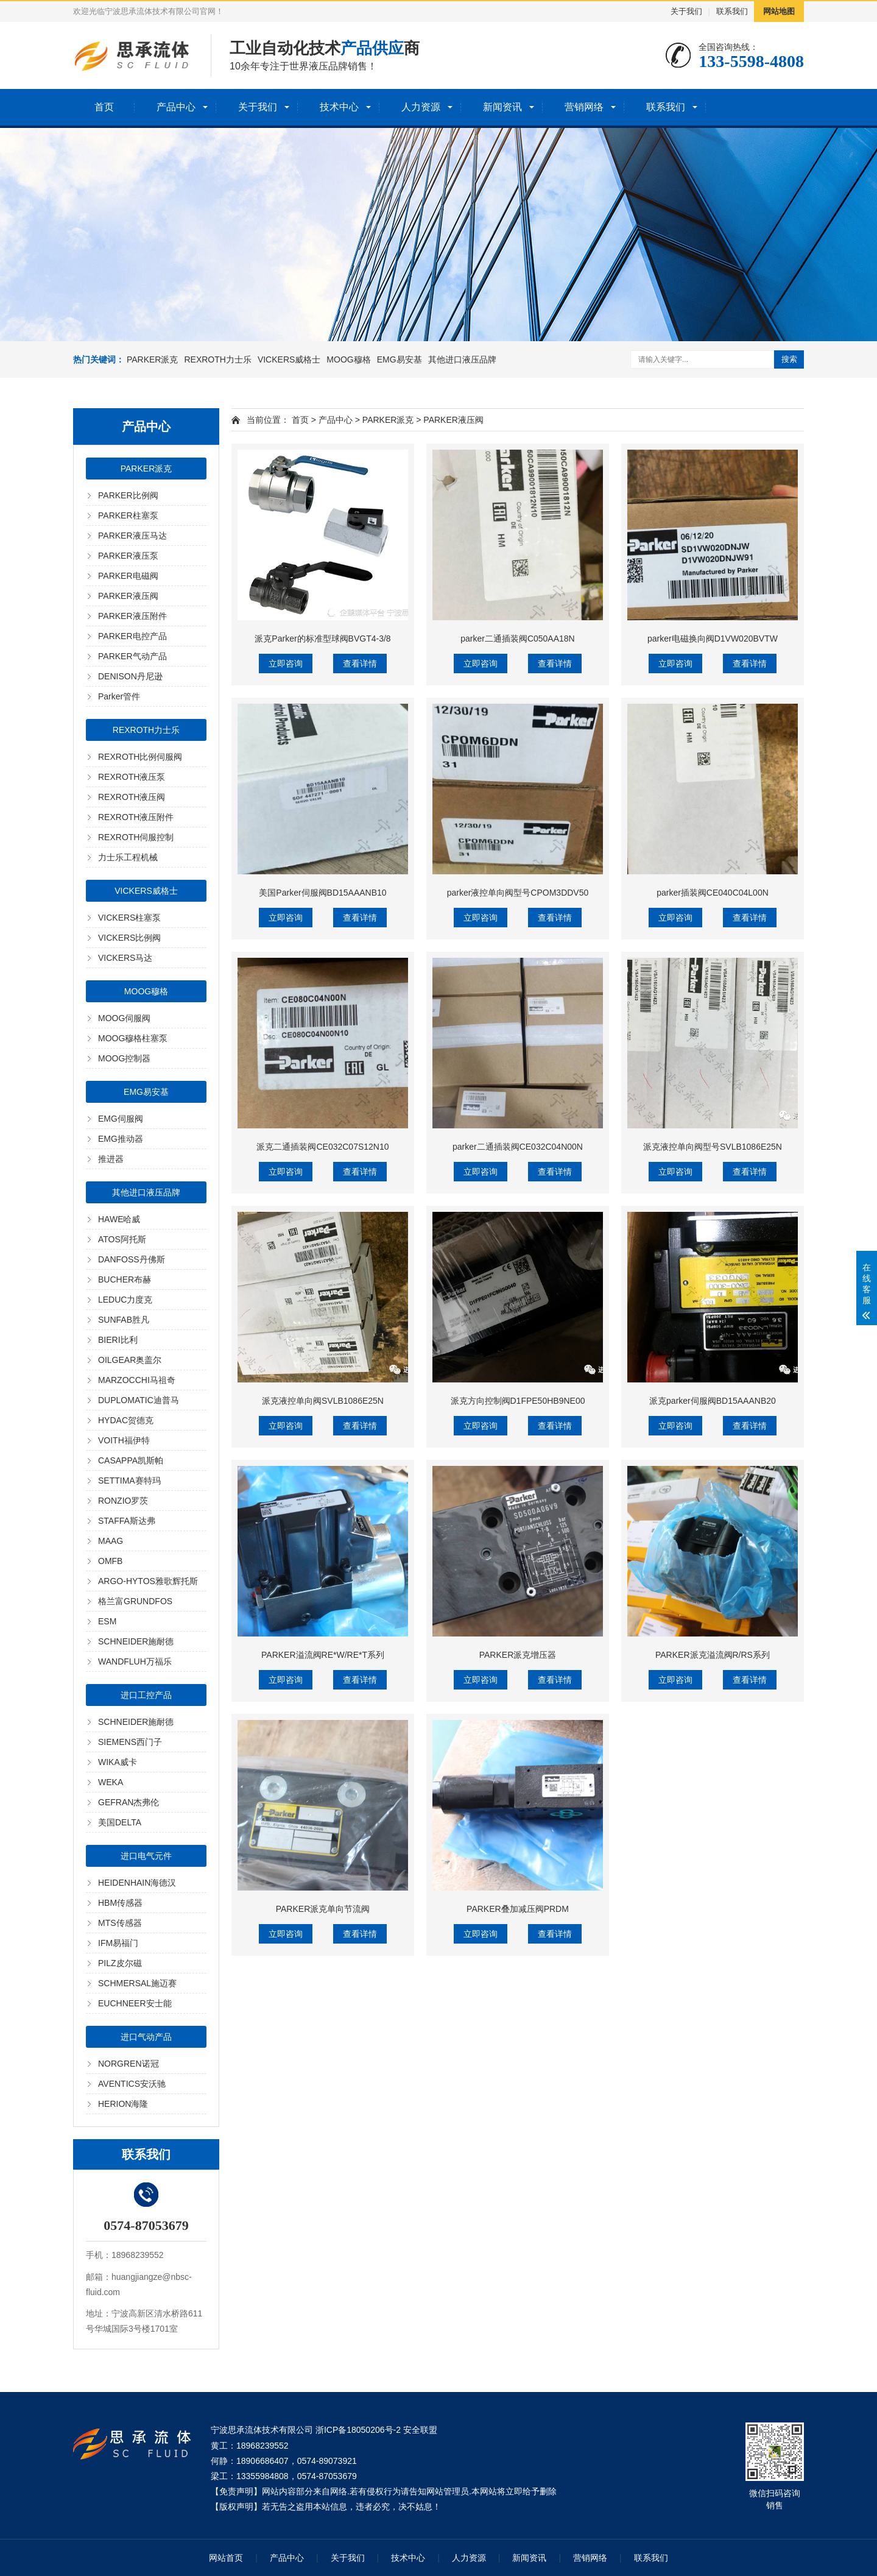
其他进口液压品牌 (462, 359)
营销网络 (584, 107)
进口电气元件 (146, 1856)
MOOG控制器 (124, 1058)
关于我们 (686, 11)
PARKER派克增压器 (518, 1655)
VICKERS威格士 (289, 359)
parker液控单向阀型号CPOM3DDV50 (518, 892)
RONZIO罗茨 (123, 1501)
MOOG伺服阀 (124, 1018)
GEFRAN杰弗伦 (128, 1802)
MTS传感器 (120, 1923)
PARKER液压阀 (128, 596)
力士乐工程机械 (128, 857)
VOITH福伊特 (124, 1440)
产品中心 (176, 107)
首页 (104, 107)
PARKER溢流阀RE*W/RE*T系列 (322, 1655)
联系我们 (732, 11)
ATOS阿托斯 (122, 1239)
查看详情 (360, 663)
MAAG (110, 1541)
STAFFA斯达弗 (126, 1521)
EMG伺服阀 (120, 1118)
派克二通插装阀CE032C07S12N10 (322, 1147)
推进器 (111, 1159)
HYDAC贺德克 (125, 1420)
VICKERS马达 (125, 958)
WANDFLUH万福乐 (135, 1661)
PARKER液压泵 (128, 556)
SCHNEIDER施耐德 (136, 1641)
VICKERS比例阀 (129, 938)
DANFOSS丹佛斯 (131, 1259)
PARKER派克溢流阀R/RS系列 (712, 1655)
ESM (107, 1621)
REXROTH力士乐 (217, 359)
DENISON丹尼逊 (130, 676)
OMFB (110, 1561)
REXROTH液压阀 (131, 797)
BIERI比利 (118, 1340)
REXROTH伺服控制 (136, 837)
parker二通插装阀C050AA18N (517, 638)
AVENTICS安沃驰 (132, 2084)
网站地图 (779, 11)
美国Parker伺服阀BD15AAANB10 (322, 892)
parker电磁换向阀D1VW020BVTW (712, 638)
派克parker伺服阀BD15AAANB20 (712, 1401)
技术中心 (339, 107)
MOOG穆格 (348, 359)
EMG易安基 (399, 359)
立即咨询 (286, 663)
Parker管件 (119, 696)
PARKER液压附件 (132, 616)
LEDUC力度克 (125, 1299)
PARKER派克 (152, 359)
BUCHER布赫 (124, 1279)
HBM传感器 (120, 1903)
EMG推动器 (120, 1139)
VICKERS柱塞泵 (129, 917)
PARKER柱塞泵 (128, 515)
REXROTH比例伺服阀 (140, 757)
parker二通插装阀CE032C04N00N (518, 1147)
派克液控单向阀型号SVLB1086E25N (712, 1147)
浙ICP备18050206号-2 (358, 2430)
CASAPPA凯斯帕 (130, 1460)
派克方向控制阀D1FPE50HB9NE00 (518, 1401)
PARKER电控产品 (132, 636)
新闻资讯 (502, 107)
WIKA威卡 (117, 1762)
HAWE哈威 (119, 1219)
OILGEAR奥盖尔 (129, 1360)
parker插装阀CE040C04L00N (713, 892)
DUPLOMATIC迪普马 (138, 1400)
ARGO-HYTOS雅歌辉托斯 (148, 1581)
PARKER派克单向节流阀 (323, 1909)
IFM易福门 (118, 1943)
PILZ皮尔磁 (120, 1963)
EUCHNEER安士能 (135, 2003)
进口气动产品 (146, 2037)
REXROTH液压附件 (136, 817)
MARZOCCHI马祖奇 (136, 1380)
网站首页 (226, 2558)
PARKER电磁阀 (128, 576)
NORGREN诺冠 (128, 2063)
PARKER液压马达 (132, 535)
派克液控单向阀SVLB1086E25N (323, 1401)
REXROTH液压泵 (131, 777)
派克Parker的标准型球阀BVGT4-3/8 (322, 638)
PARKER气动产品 (132, 656)
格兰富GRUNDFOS (135, 1601)
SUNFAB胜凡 (123, 1320)
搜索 (789, 359)
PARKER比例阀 (128, 495)
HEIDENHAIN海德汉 (137, 1883)
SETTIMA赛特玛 (129, 1480)
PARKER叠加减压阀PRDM (518, 1909)
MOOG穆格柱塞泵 (132, 1038)
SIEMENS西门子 (130, 1742)
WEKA (110, 1782)
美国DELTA (119, 1822)
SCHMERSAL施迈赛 (137, 1983)
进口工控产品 (146, 1695)
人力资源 (420, 107)
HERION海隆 (123, 2104)
